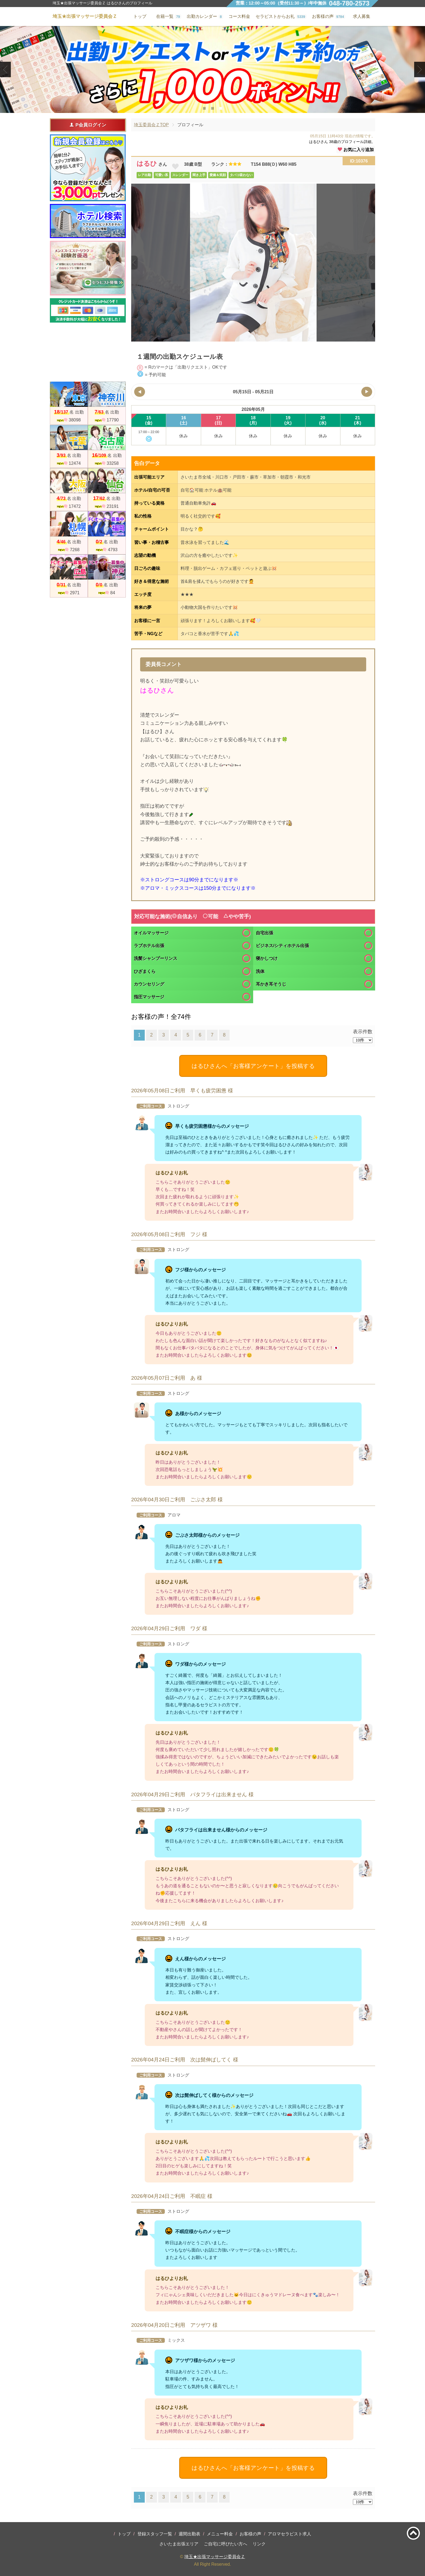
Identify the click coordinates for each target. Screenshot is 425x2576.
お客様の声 (250, 2534)
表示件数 (362, 1031)
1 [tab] (204, 108)
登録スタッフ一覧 (154, 2534)
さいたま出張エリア (178, 2544)
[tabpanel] (212, 69)
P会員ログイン (87, 125)
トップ (124, 2534)
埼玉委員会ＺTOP (151, 124)
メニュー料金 (220, 2534)
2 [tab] (212, 108)
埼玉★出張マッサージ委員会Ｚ (214, 2556)
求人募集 (361, 16)
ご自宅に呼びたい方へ (225, 2544)
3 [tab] (220, 108)
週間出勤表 (189, 2534)
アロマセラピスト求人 (289, 2534)
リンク (259, 2544)
